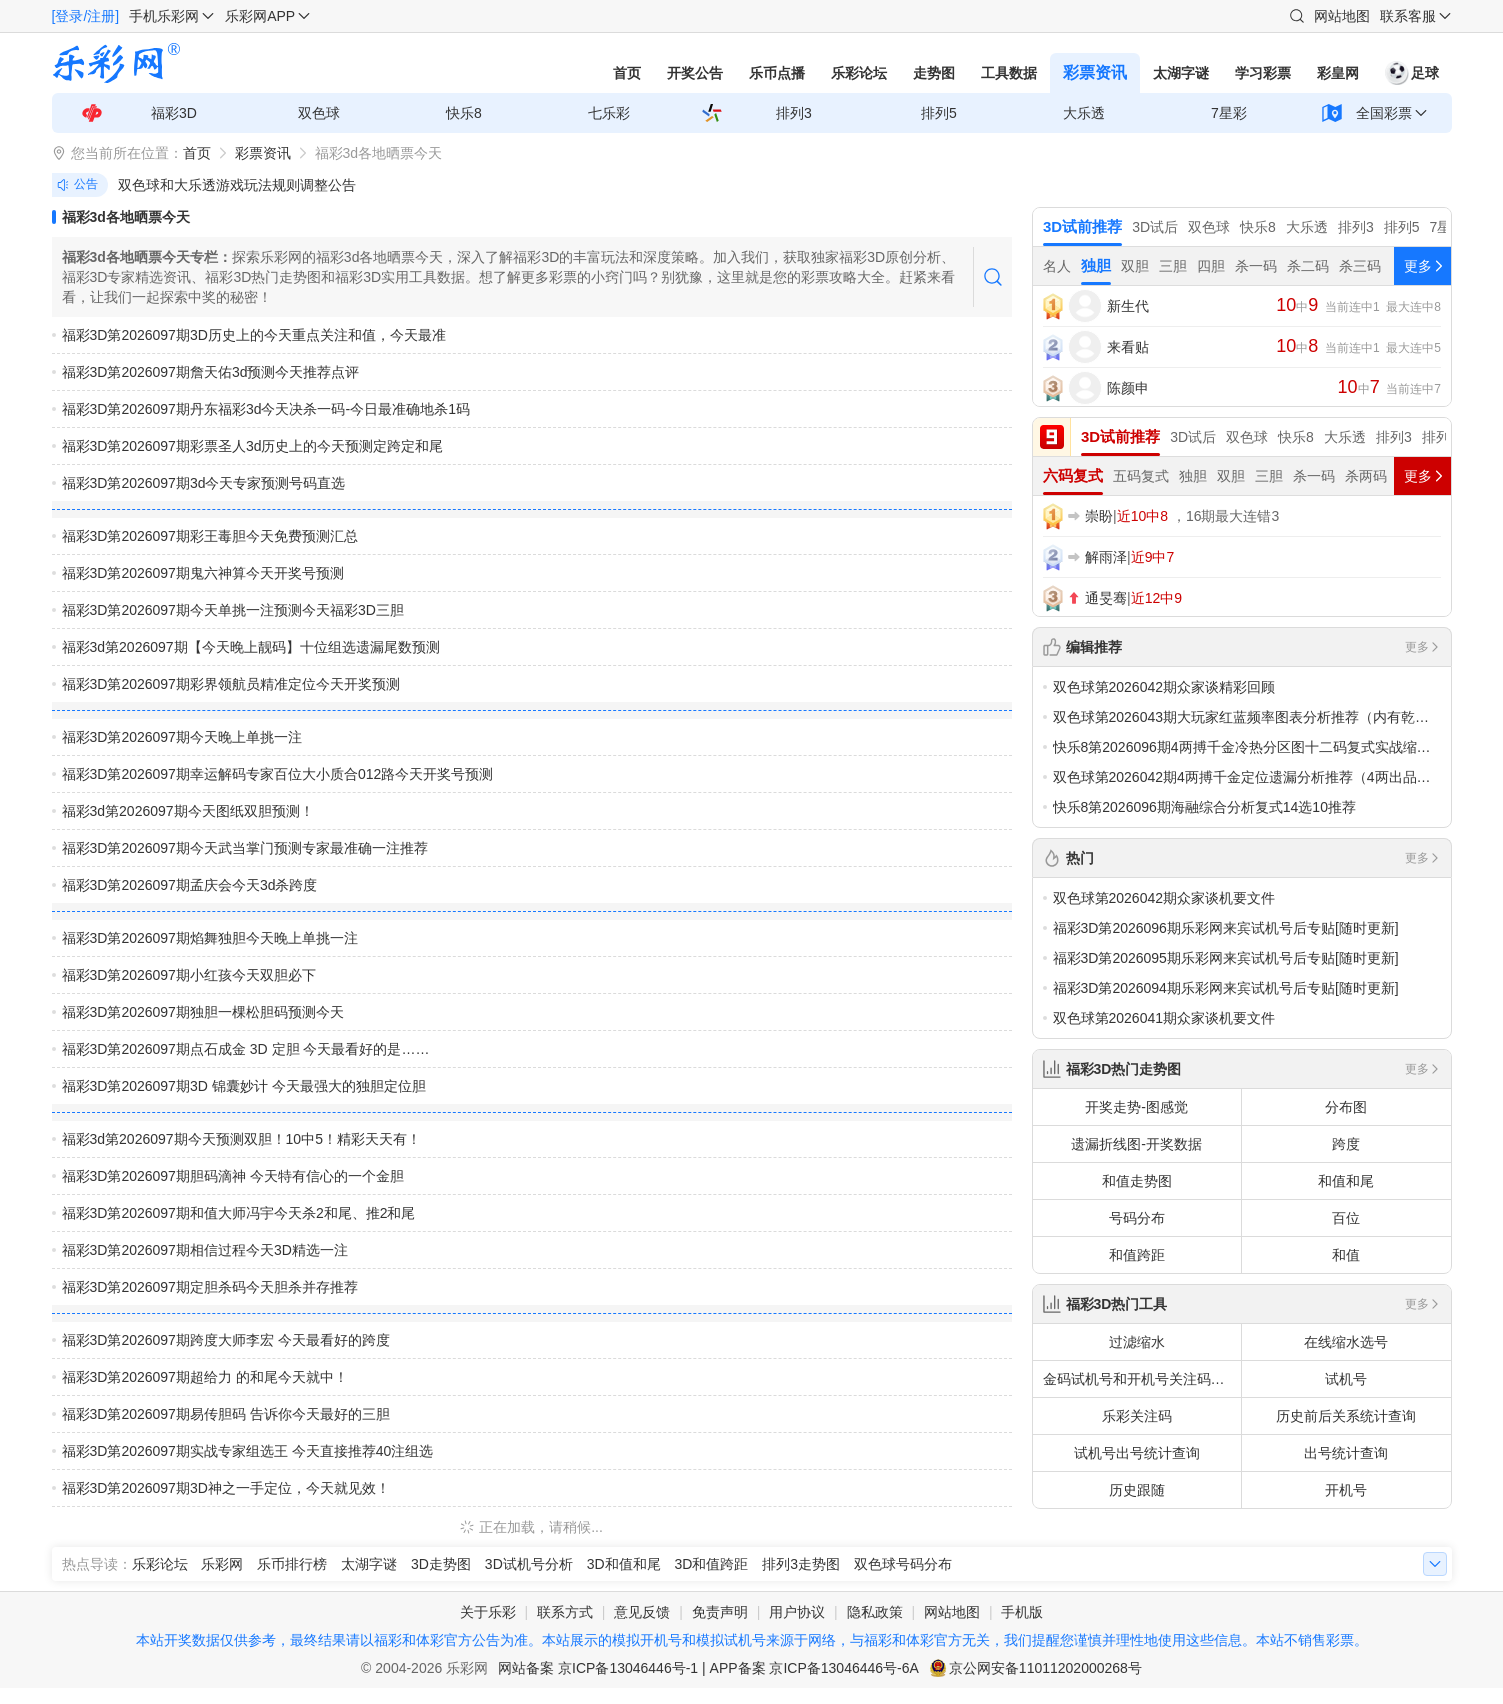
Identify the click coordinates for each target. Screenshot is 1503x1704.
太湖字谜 (1181, 73)
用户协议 (797, 1612)
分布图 (1346, 1107)
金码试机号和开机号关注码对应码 (1142, 1379)
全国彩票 (1384, 113)
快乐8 (464, 113)
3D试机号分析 (529, 1564)
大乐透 (1084, 113)
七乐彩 (609, 113)
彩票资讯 (1095, 72)
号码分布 (1137, 1218)
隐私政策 (875, 1612)
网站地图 (1342, 16)
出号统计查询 (1346, 1453)
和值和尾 (1346, 1181)
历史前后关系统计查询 (1346, 1416)
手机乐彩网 (164, 16)
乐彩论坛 (859, 73)
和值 (1346, 1255)
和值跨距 (1137, 1255)
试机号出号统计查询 (1137, 1453)
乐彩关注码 (1137, 1416)
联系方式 (565, 1612)
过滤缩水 (1137, 1342)
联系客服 (1408, 16)
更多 (1423, 647)
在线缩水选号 (1346, 1342)
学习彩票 (1263, 73)
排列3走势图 (801, 1564)
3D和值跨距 (711, 1564)
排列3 (794, 113)
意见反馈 (642, 1612)
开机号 (1346, 1490)
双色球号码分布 (903, 1564)
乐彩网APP (260, 16)
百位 (1346, 1218)
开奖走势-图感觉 (1136, 1107)
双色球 (319, 113)
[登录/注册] (86, 16)
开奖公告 (695, 73)
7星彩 (1229, 113)
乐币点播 (777, 73)
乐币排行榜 (292, 1564)
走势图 (934, 73)
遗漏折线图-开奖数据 (1136, 1144)
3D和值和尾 (624, 1564)
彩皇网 (1338, 73)
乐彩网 (222, 1564)
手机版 (1022, 1612)
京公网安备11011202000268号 (1045, 1668)
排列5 (939, 113)
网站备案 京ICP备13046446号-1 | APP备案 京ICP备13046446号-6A (708, 1668)
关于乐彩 (488, 1612)
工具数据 (1009, 73)
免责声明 (720, 1612)
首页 (627, 73)
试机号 (1346, 1379)
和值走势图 (1137, 1181)
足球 (1412, 73)
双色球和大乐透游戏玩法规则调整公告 (237, 185)
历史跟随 (1137, 1490)
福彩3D (174, 113)
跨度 (1346, 1144)
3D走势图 (441, 1564)
